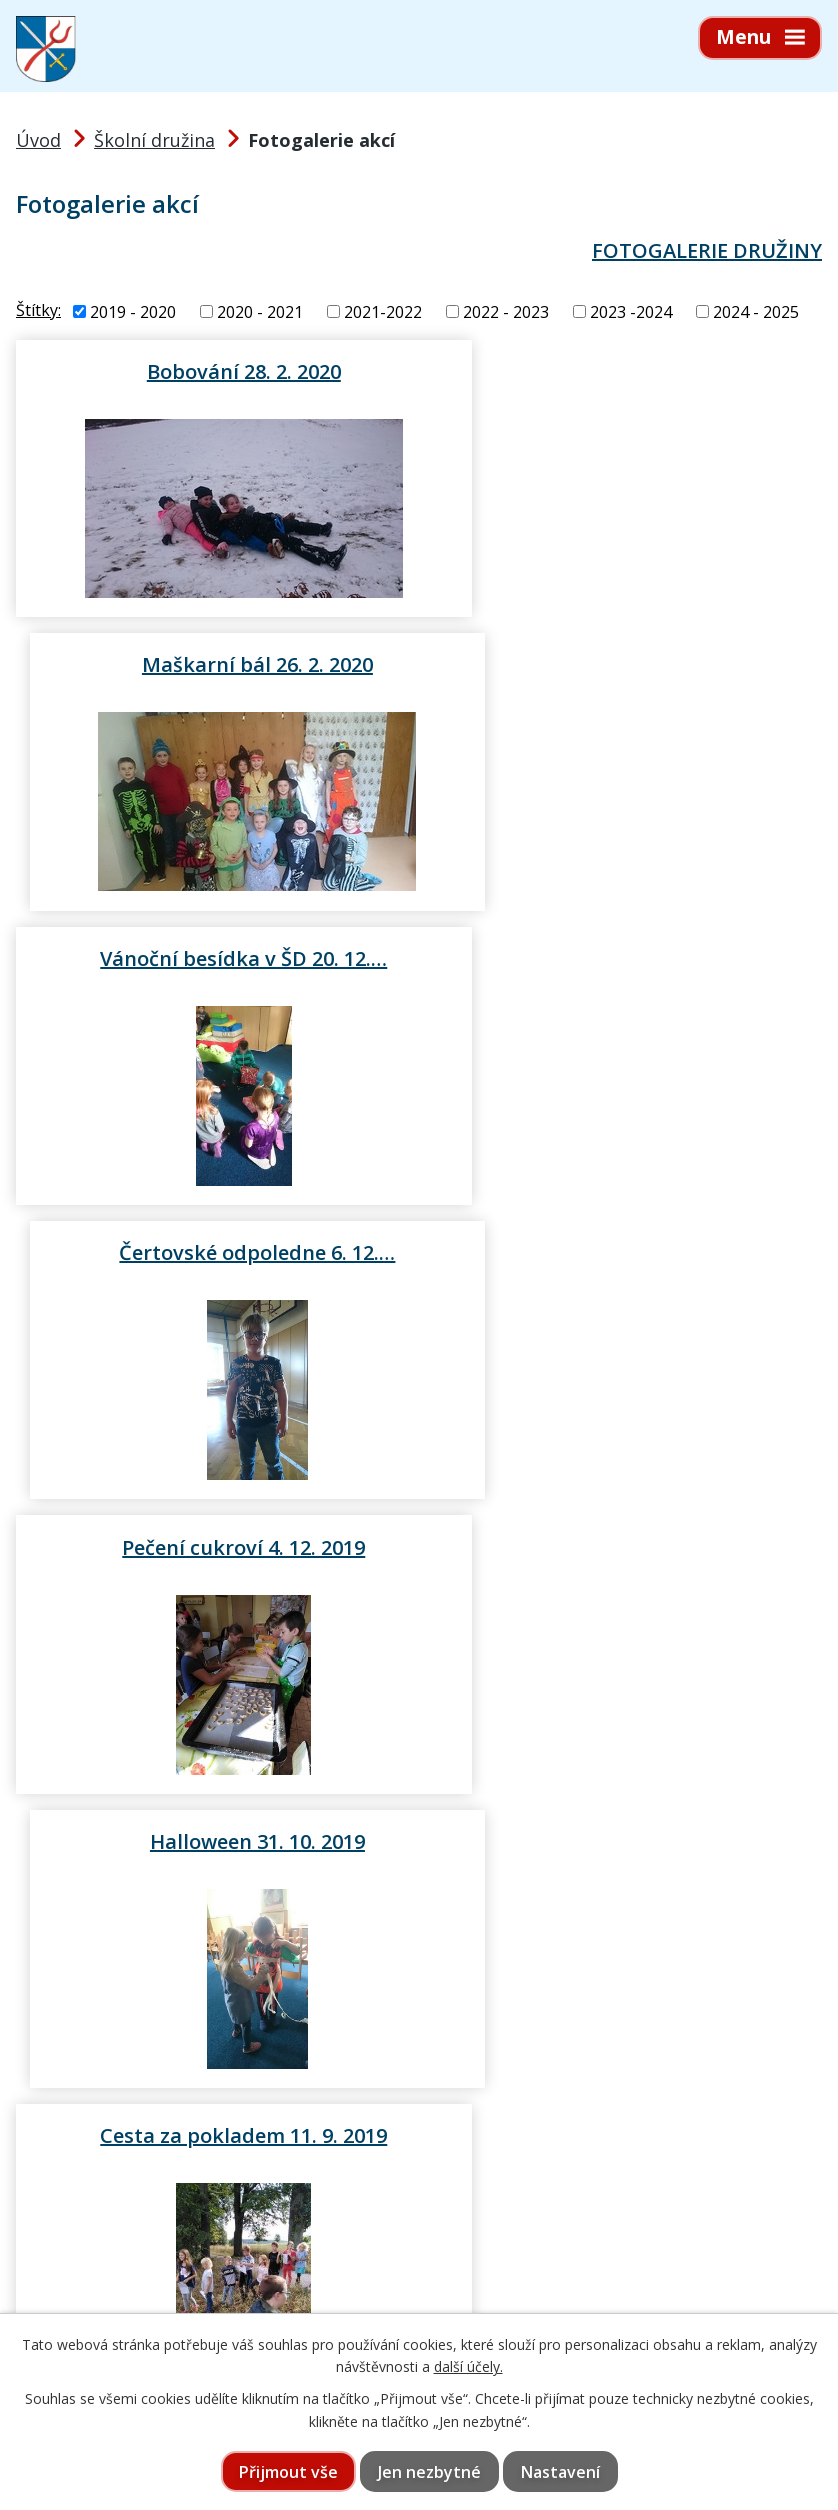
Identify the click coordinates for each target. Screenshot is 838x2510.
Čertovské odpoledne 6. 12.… (625, 664)
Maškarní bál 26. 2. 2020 (624, 371)
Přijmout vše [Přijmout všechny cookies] (288, 2472)
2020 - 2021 (260, 312)
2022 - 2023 (506, 312)
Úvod (38, 140)
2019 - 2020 (133, 312)
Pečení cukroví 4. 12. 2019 (213, 959)
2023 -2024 (631, 312)
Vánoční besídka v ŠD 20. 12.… (213, 664)
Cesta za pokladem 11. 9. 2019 (213, 1253)
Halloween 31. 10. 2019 (624, 959)
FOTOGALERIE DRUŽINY (707, 250)
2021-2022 (383, 312)
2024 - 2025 (756, 312)
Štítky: (38, 310)
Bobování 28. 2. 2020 (214, 371)
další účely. (468, 2366)
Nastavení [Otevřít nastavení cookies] (560, 2472)
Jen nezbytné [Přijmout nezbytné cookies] (429, 2472)
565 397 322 (132, 2304)
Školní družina (154, 140)
